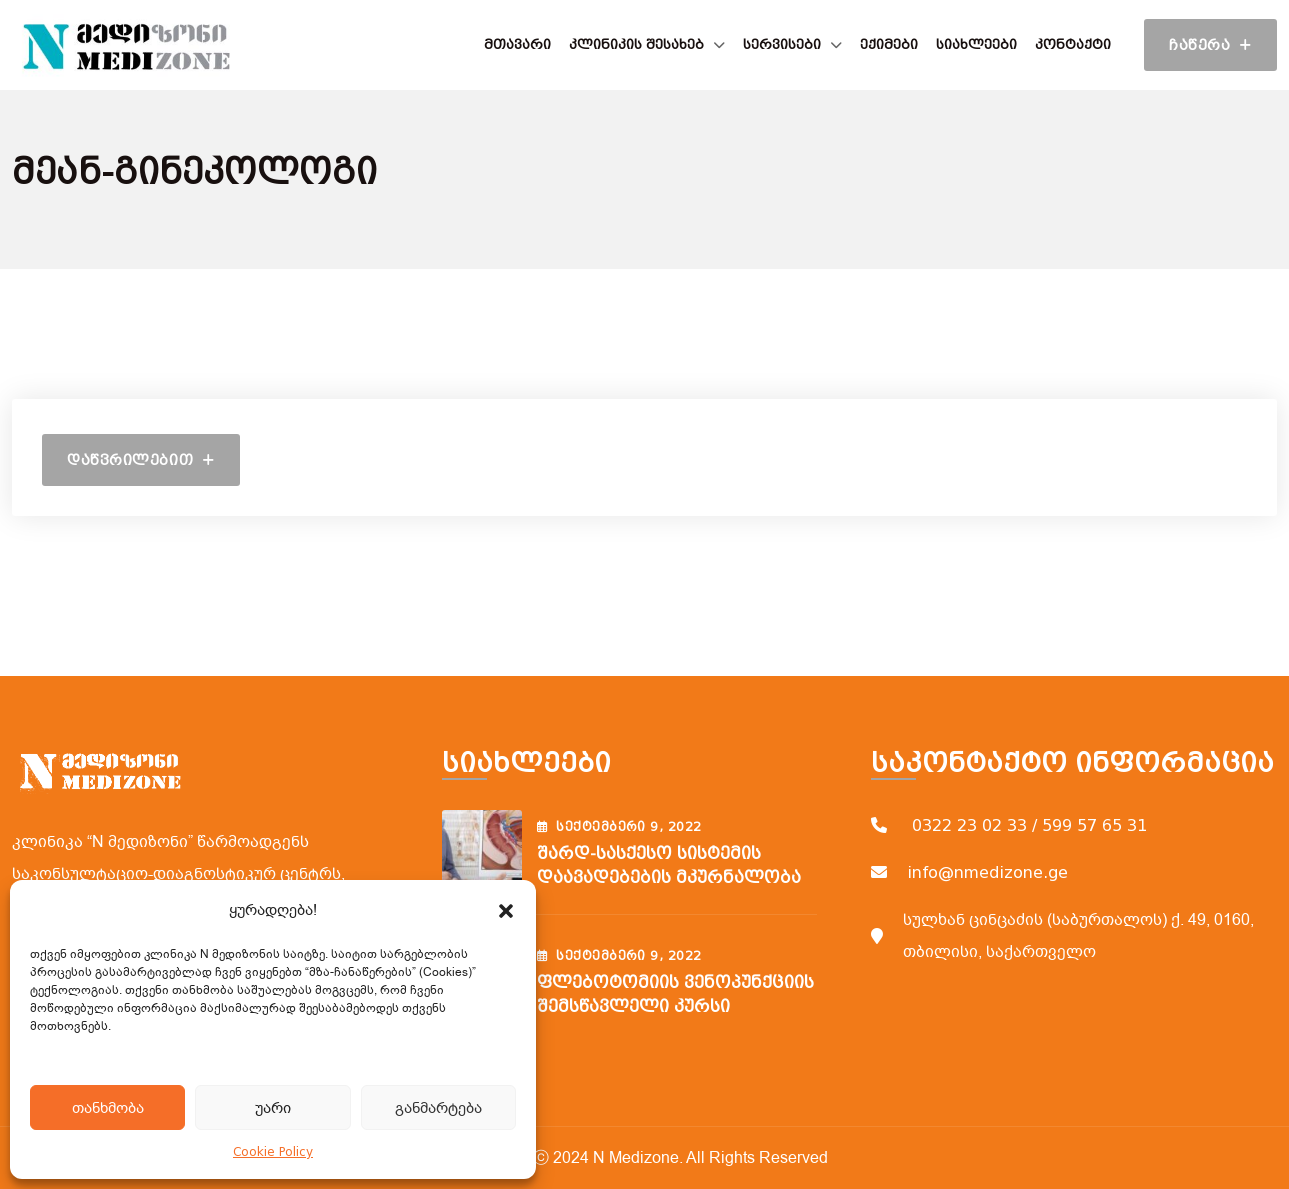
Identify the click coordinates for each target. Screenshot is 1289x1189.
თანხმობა (108, 1108)
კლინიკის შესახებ (636, 44)
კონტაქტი (1073, 44)
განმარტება (438, 1108)
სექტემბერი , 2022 (619, 827)
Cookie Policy (273, 1152)
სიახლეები (976, 44)
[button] (506, 910)
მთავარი (517, 44)
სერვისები (782, 44)
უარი (273, 1108)
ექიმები (889, 44)
